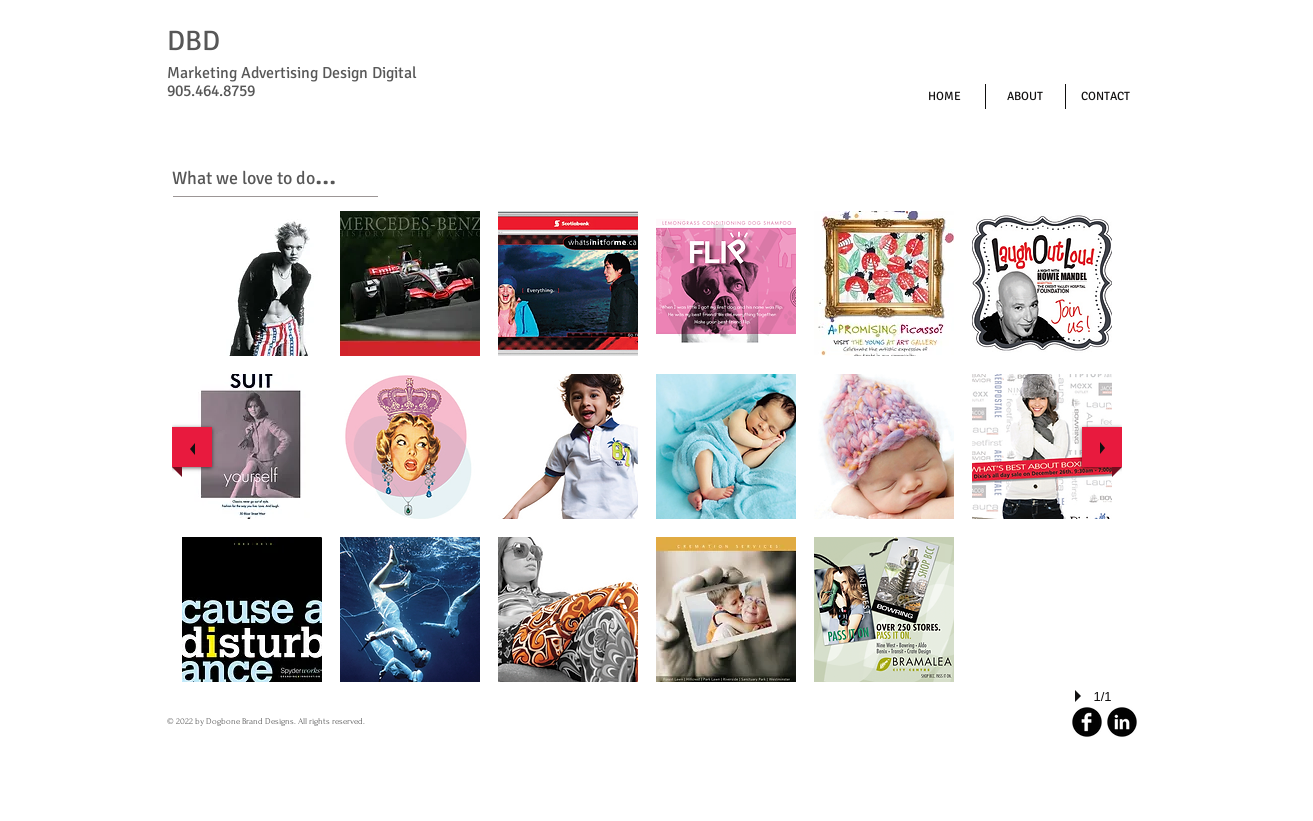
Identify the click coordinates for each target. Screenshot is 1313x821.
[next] (1102, 447)
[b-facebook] (1087, 722)
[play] (1081, 696)
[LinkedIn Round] (1122, 722)
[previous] (192, 447)
